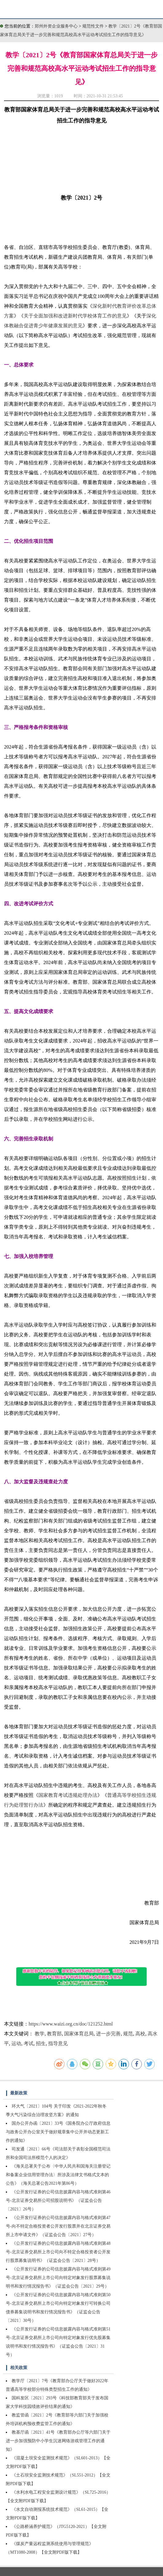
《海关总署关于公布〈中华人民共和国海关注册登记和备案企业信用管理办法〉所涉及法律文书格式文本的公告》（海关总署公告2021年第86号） (58, 2175)
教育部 (54, 2033)
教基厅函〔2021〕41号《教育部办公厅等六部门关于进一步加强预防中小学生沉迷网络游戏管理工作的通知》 (58, 2441)
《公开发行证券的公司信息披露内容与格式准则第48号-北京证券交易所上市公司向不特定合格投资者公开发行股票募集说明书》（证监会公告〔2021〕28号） (58, 2252)
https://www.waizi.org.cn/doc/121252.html (71, 2023)
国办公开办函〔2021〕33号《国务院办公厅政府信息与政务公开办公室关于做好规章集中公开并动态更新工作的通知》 (58, 2132)
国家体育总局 (79, 2033)
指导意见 (58, 2043)
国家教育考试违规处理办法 (67, 1795)
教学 (40, 2033)
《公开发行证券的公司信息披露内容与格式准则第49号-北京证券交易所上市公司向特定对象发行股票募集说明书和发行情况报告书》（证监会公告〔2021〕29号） (58, 2278)
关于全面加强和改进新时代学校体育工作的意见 (75, 315)
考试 (28, 2043)
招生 (41, 2043)
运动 (16, 2043)
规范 (128, 2033)
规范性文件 (93, 26)
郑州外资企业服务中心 (56, 26)
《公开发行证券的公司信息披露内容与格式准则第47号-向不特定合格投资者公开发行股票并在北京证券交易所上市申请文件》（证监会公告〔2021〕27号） (58, 2226)
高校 (140, 2033)
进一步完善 (108, 2033)
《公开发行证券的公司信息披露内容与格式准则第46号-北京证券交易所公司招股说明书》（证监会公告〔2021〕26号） (58, 2200)
